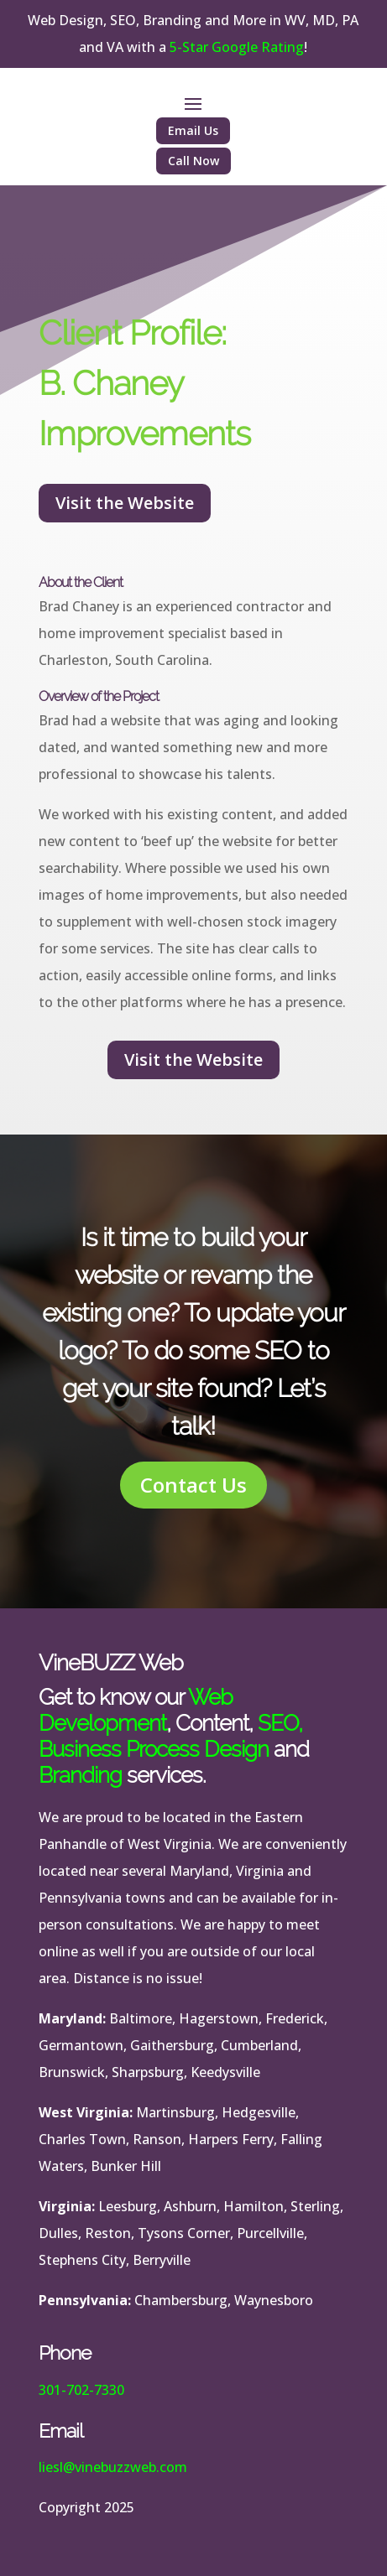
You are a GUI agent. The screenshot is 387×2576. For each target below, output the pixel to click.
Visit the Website (124, 502)
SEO (278, 1723)
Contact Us (193, 1484)
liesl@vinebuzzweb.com (113, 2467)
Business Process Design (154, 1749)
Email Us (193, 130)
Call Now (193, 161)
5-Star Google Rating (237, 47)
